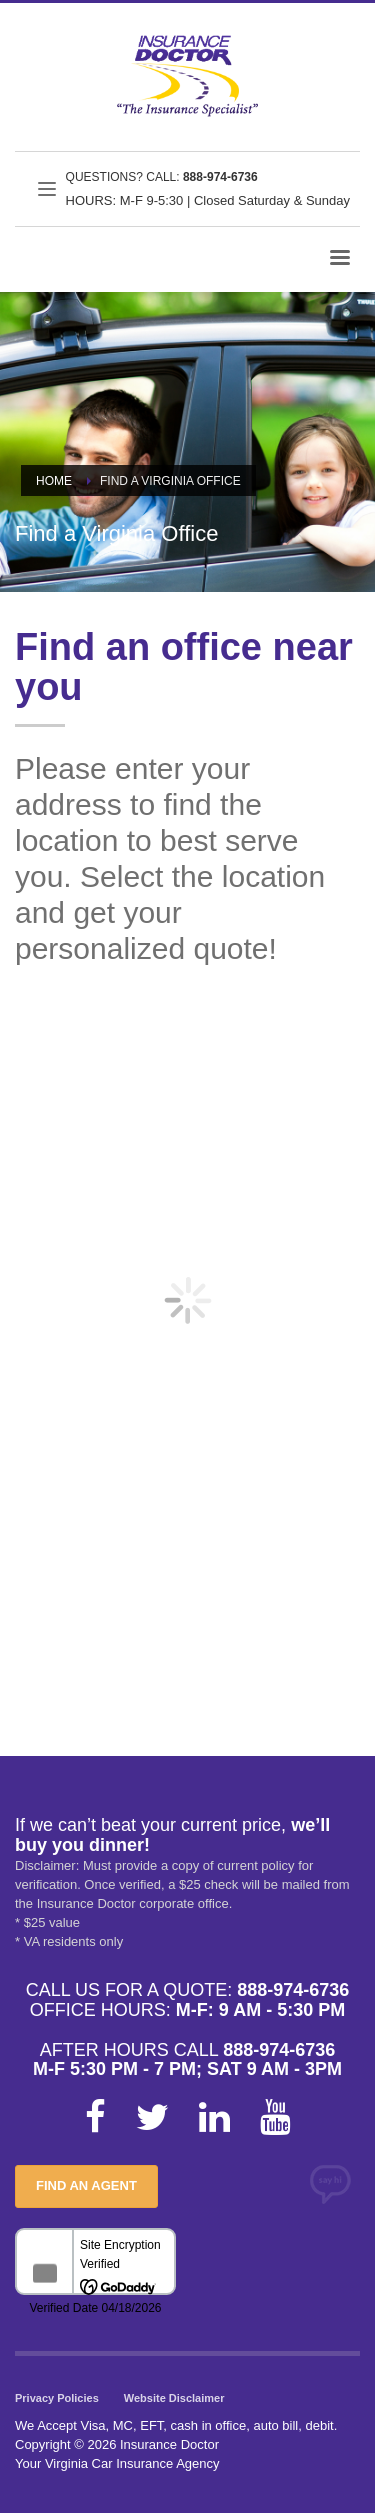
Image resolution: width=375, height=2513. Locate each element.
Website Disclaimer (174, 2398)
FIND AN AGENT (86, 2185)
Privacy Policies (57, 2398)
